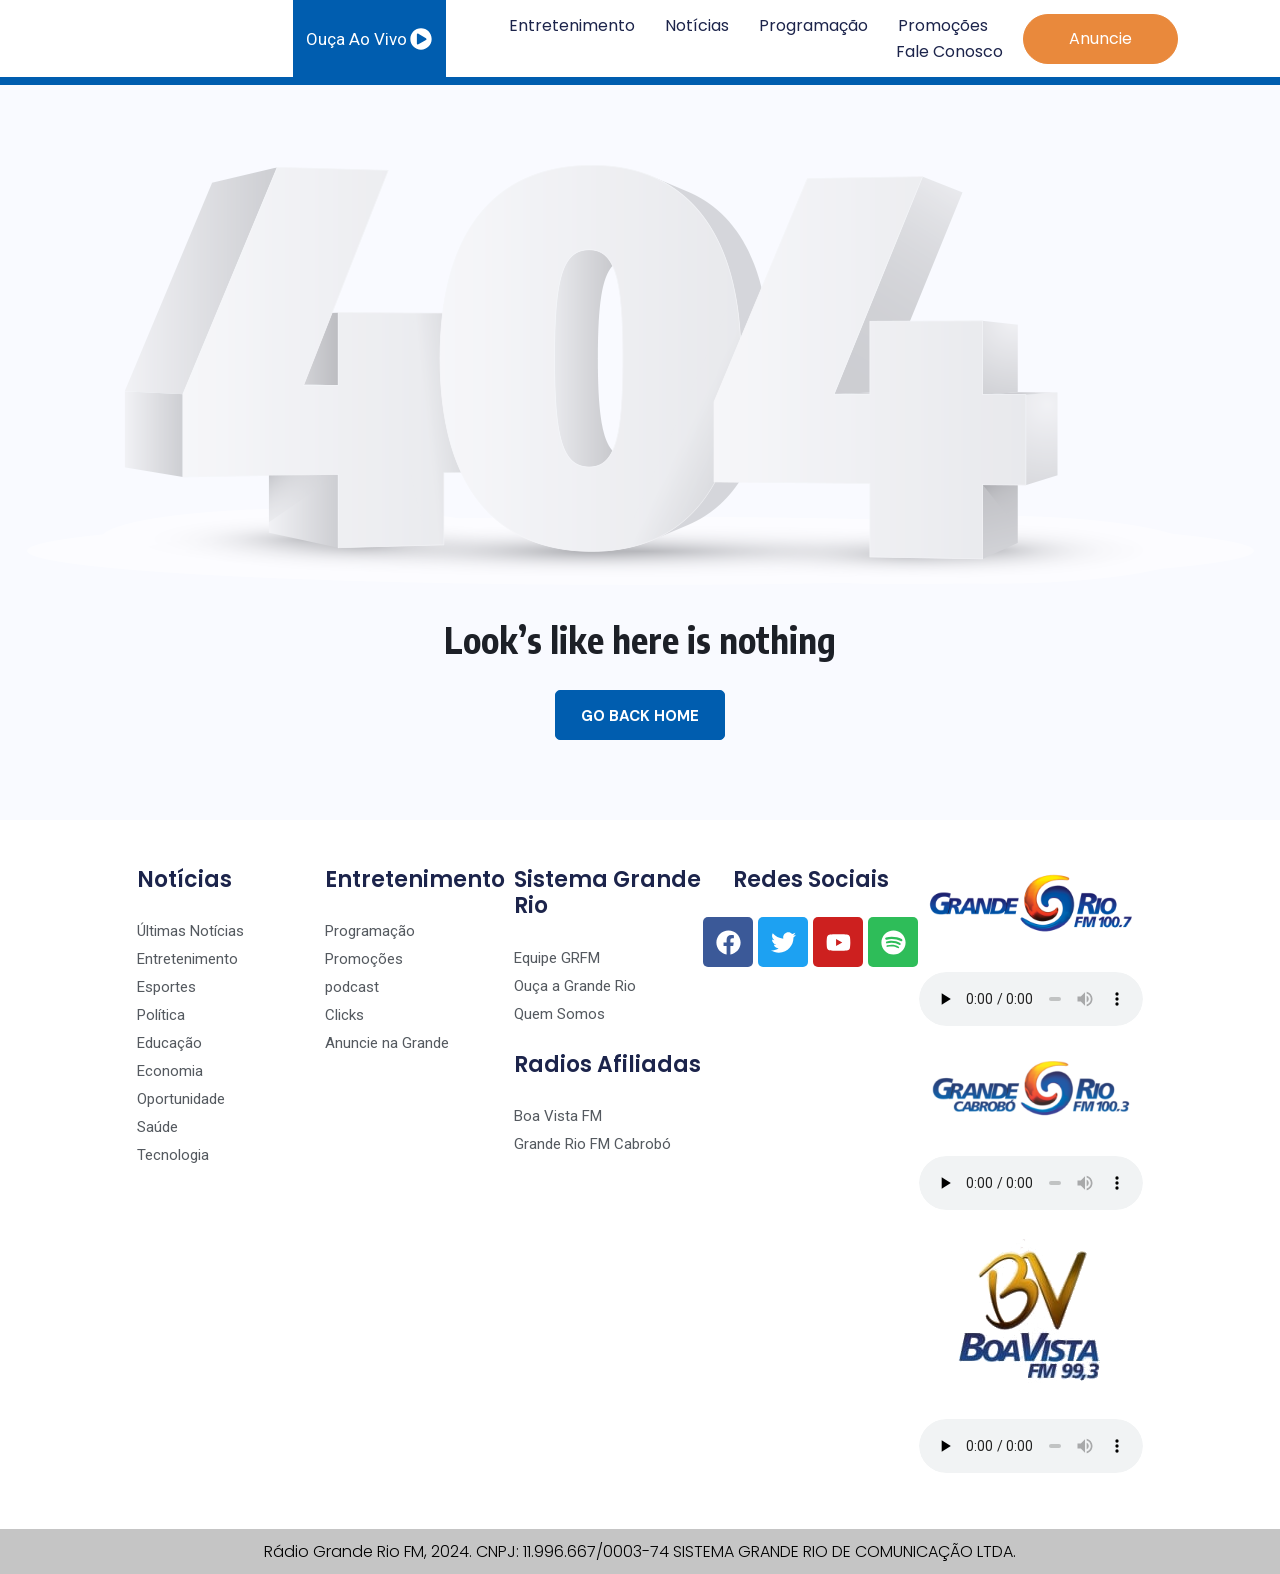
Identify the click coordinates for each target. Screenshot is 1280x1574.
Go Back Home (640, 716)
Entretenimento (572, 25)
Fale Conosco (949, 51)
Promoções (943, 25)
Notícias (697, 25)
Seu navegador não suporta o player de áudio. (1031, 999)
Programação (813, 25)
